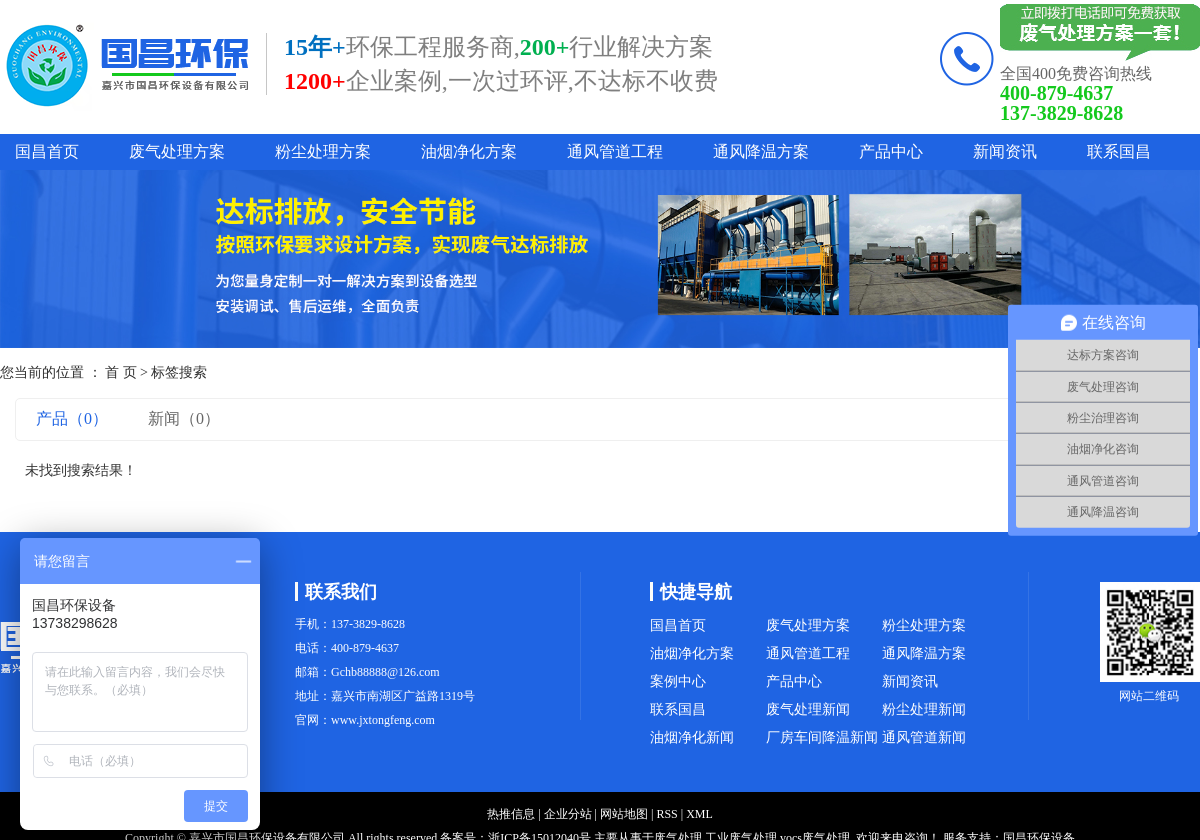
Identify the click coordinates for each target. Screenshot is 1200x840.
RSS (666, 814)
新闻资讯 (1005, 151)
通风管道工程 (615, 151)
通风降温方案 (761, 151)
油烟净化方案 (469, 151)
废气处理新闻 (808, 709)
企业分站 (568, 814)
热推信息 (511, 814)
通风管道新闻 (924, 737)
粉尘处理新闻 (924, 709)
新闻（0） (184, 418)
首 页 (121, 372)
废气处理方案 (177, 151)
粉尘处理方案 (323, 151)
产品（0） (72, 418)
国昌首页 (47, 151)
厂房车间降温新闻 (822, 737)
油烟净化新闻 (692, 737)
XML (699, 814)
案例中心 (678, 681)
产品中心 (891, 151)
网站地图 (624, 814)
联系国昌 (1119, 151)
